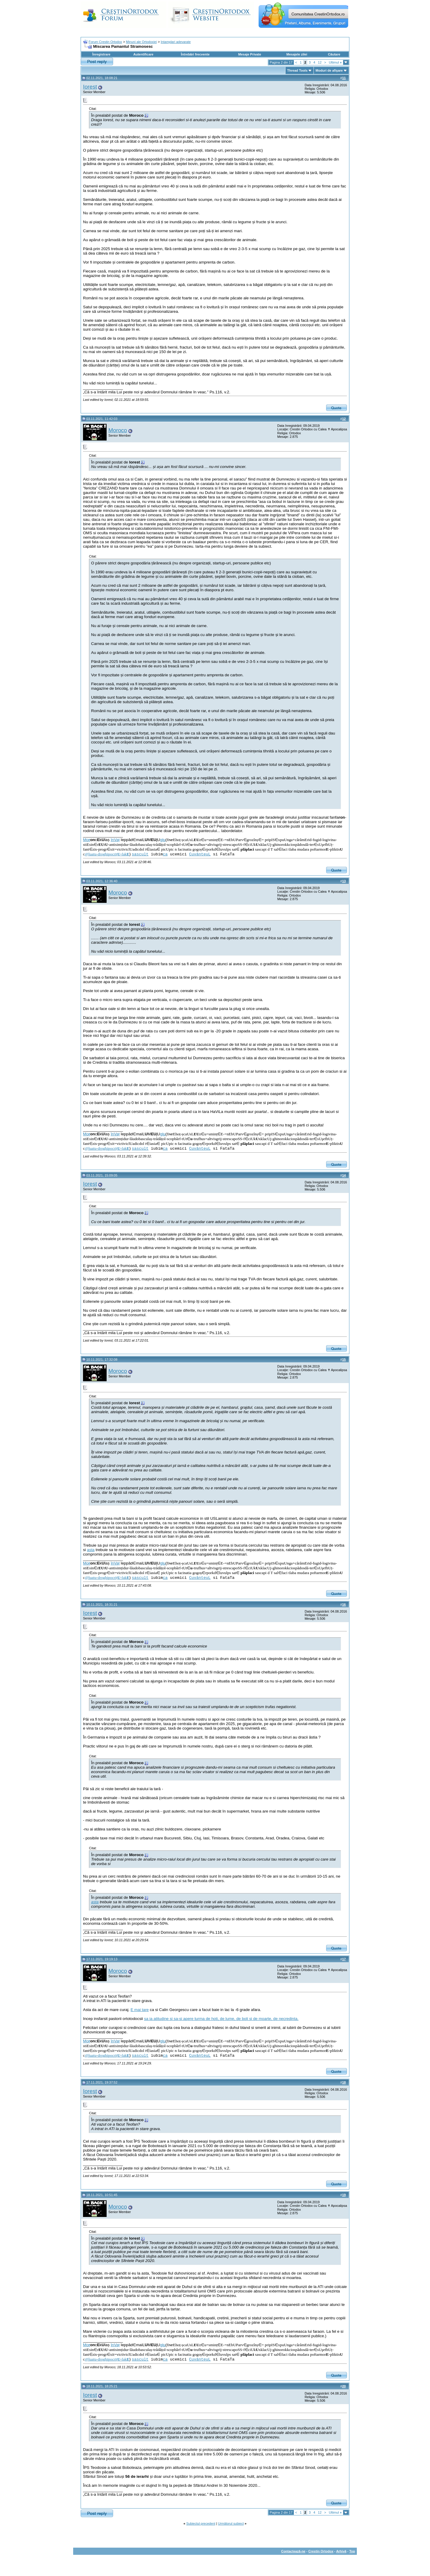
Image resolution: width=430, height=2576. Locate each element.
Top (352, 2551)
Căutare (334, 54)
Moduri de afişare (329, 70)
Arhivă (341, 2551)
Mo (86, 839)
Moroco (117, 430)
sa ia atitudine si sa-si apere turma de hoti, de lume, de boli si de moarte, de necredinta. (221, 2018)
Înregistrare (101, 54)
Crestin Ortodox (321, 2551)
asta (90, 1550)
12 (320, 62)
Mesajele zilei (296, 54)
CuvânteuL (200, 854)
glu (162, 839)
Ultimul (335, 62)
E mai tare (139, 2009)
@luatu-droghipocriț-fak (107, 854)
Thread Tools (297, 70)
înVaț (115, 839)
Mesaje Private (249, 54)
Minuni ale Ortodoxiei (141, 42)
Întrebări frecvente (195, 54)
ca (165, 854)
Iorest (90, 87)
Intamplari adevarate (176, 42)
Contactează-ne (293, 2551)
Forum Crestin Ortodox (105, 42)
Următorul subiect (231, 2523)
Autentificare (143, 54)
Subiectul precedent (200, 2523)
